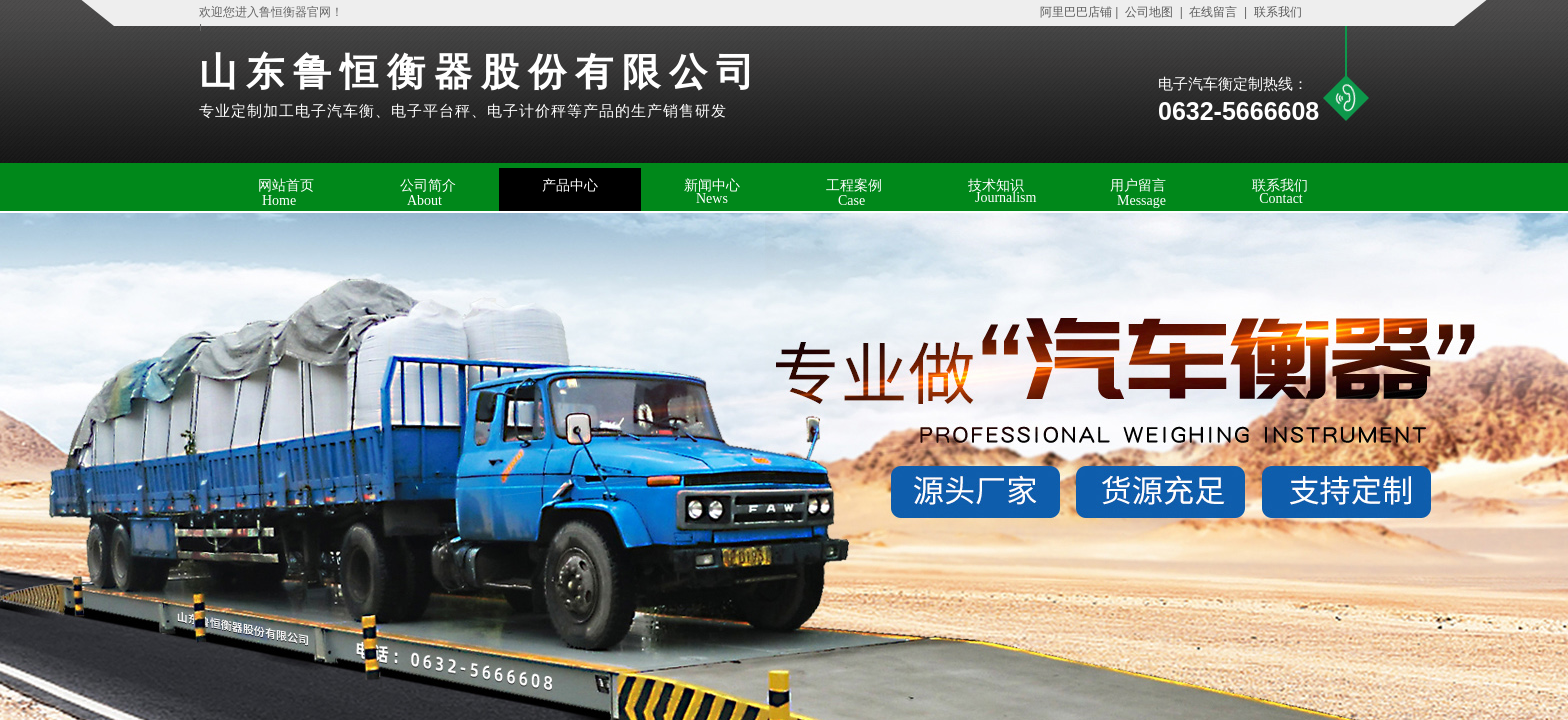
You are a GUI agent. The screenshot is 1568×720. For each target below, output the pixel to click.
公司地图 (1149, 12)
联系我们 (1276, 12)
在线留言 (1213, 12)
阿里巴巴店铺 (1071, 12)
